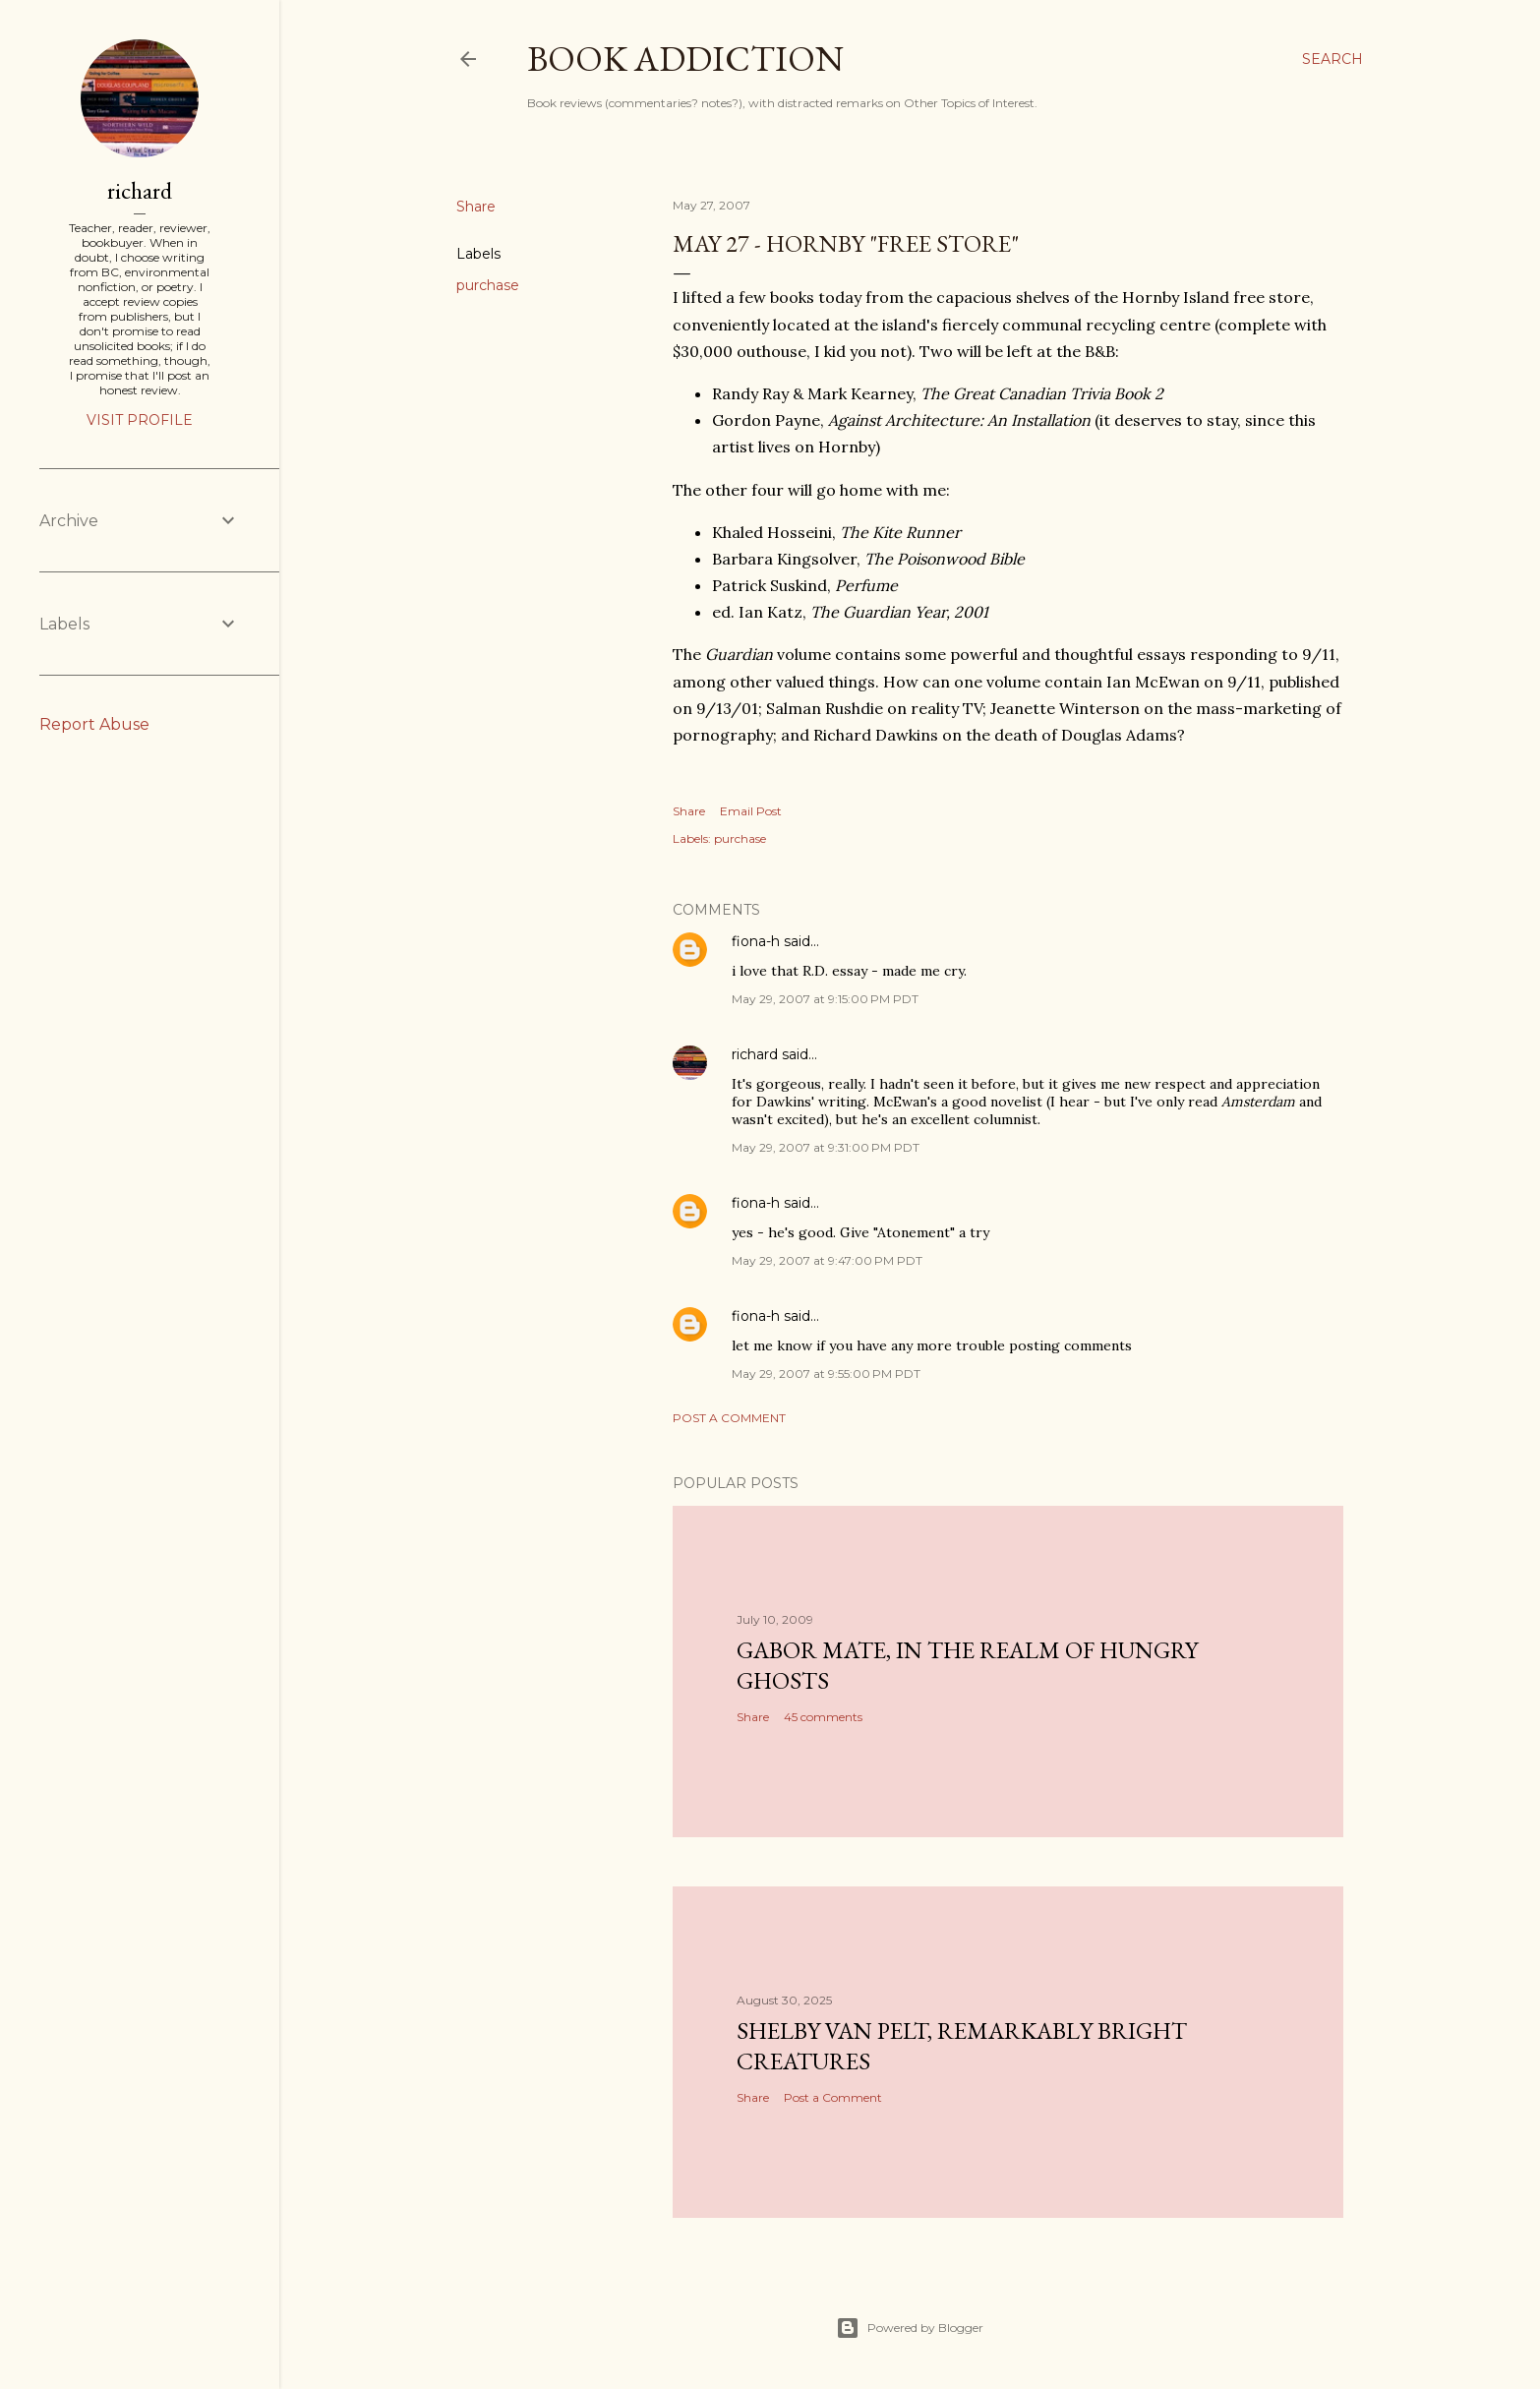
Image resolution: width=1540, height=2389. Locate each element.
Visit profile (140, 420)
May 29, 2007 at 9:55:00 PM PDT (826, 1373)
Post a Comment (729, 1417)
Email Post (751, 811)
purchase (487, 285)
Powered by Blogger (909, 2328)
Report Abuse (94, 724)
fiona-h (756, 941)
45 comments (823, 1716)
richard (755, 1054)
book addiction (685, 58)
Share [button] (476, 206)
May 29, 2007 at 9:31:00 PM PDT (825, 1147)
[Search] (1332, 59)
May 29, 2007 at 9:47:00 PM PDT (827, 1260)
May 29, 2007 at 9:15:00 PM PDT (825, 998)
